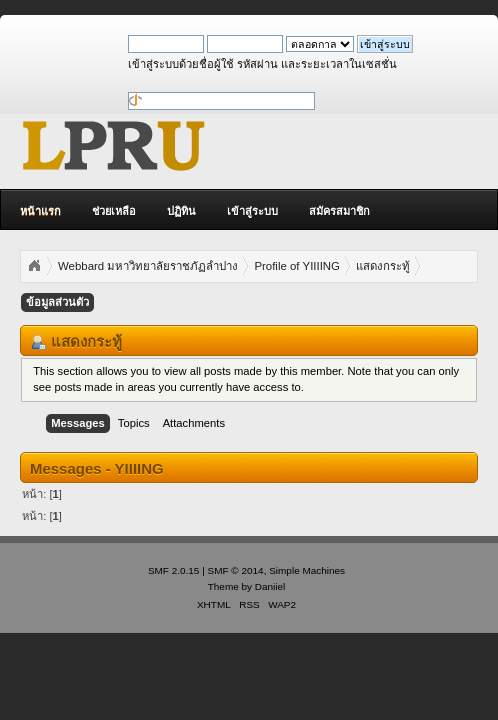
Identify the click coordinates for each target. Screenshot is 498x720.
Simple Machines (307, 570)
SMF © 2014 (236, 570)
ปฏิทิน (181, 211)
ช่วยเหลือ (114, 211)
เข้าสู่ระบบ (252, 211)
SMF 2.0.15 (174, 570)
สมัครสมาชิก (339, 211)
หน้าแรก (40, 211)
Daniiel (270, 586)
